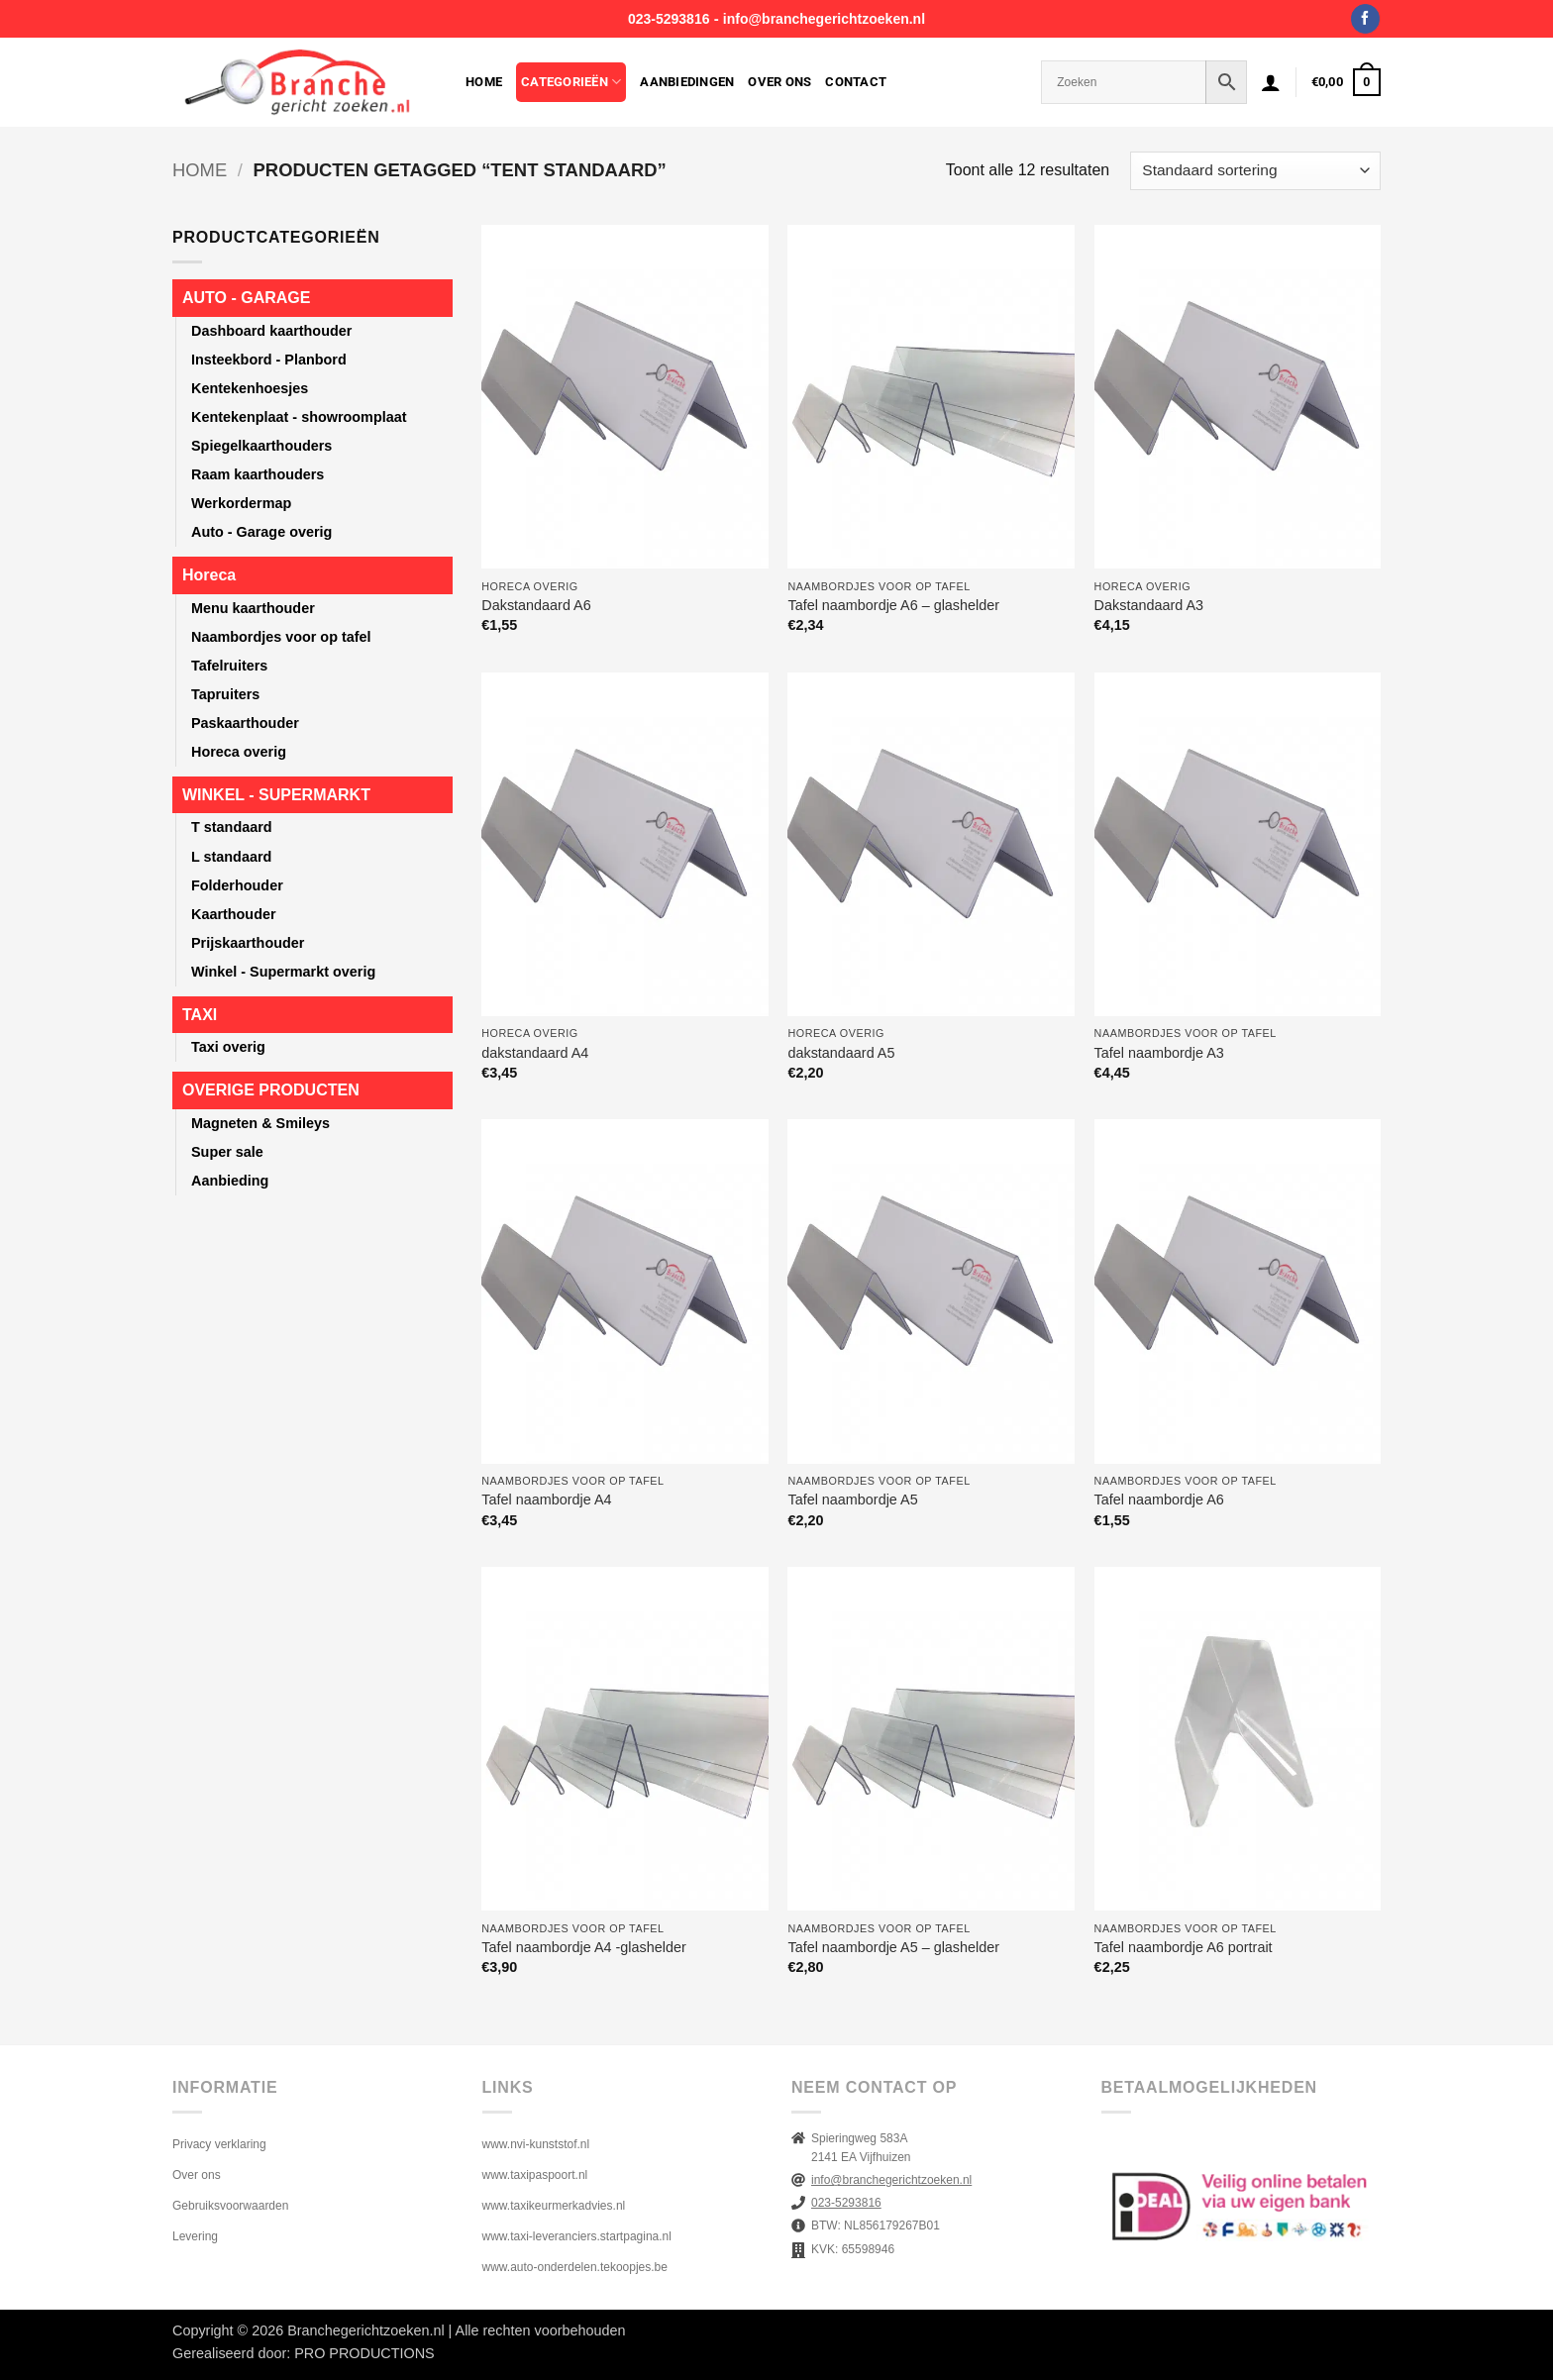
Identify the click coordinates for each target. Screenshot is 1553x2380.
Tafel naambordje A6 (1159, 1499)
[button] (1271, 82)
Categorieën (571, 81)
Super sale (227, 1152)
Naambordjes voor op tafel (281, 637)
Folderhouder (237, 885)
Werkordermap (241, 503)
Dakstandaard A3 (1148, 605)
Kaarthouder (233, 914)
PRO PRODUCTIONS (364, 2353)
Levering (195, 2236)
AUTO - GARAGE (246, 297)
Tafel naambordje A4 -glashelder (583, 1947)
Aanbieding (229, 1181)
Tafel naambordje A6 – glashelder (893, 605)
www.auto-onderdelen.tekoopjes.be (575, 2267)
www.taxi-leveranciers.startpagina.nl (577, 2236)
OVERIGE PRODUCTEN (271, 1090)
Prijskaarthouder (247, 943)
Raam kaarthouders (257, 474)
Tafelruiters (229, 665)
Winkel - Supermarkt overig (283, 972)
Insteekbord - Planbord (269, 359)
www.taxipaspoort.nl (535, 2175)
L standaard (231, 857)
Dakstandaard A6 (535, 605)
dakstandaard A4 (534, 1053)
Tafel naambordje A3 (1159, 1053)
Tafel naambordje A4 (546, 1499)
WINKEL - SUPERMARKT (276, 794)
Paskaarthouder (245, 723)
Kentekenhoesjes (249, 388)
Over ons (779, 81)
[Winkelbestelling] (1255, 171)
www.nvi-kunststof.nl (536, 2144)
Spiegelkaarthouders (261, 446)
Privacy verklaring (219, 2144)
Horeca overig (238, 752)
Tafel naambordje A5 (852, 1499)
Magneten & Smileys (260, 1123)
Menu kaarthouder (253, 608)
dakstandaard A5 (840, 1053)
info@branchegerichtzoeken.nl (824, 19)
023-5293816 (669, 19)
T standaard (231, 827)
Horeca (209, 575)
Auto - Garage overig (261, 532)
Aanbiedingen (687, 81)
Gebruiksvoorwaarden (230, 2206)
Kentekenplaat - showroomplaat (299, 417)
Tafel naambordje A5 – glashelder (893, 1947)
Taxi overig (228, 1047)
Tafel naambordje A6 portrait (1183, 1947)
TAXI (199, 1014)
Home (484, 81)
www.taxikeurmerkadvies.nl (554, 2206)
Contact (855, 81)
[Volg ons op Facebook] (1365, 19)
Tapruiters (225, 694)
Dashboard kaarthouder (271, 331)
